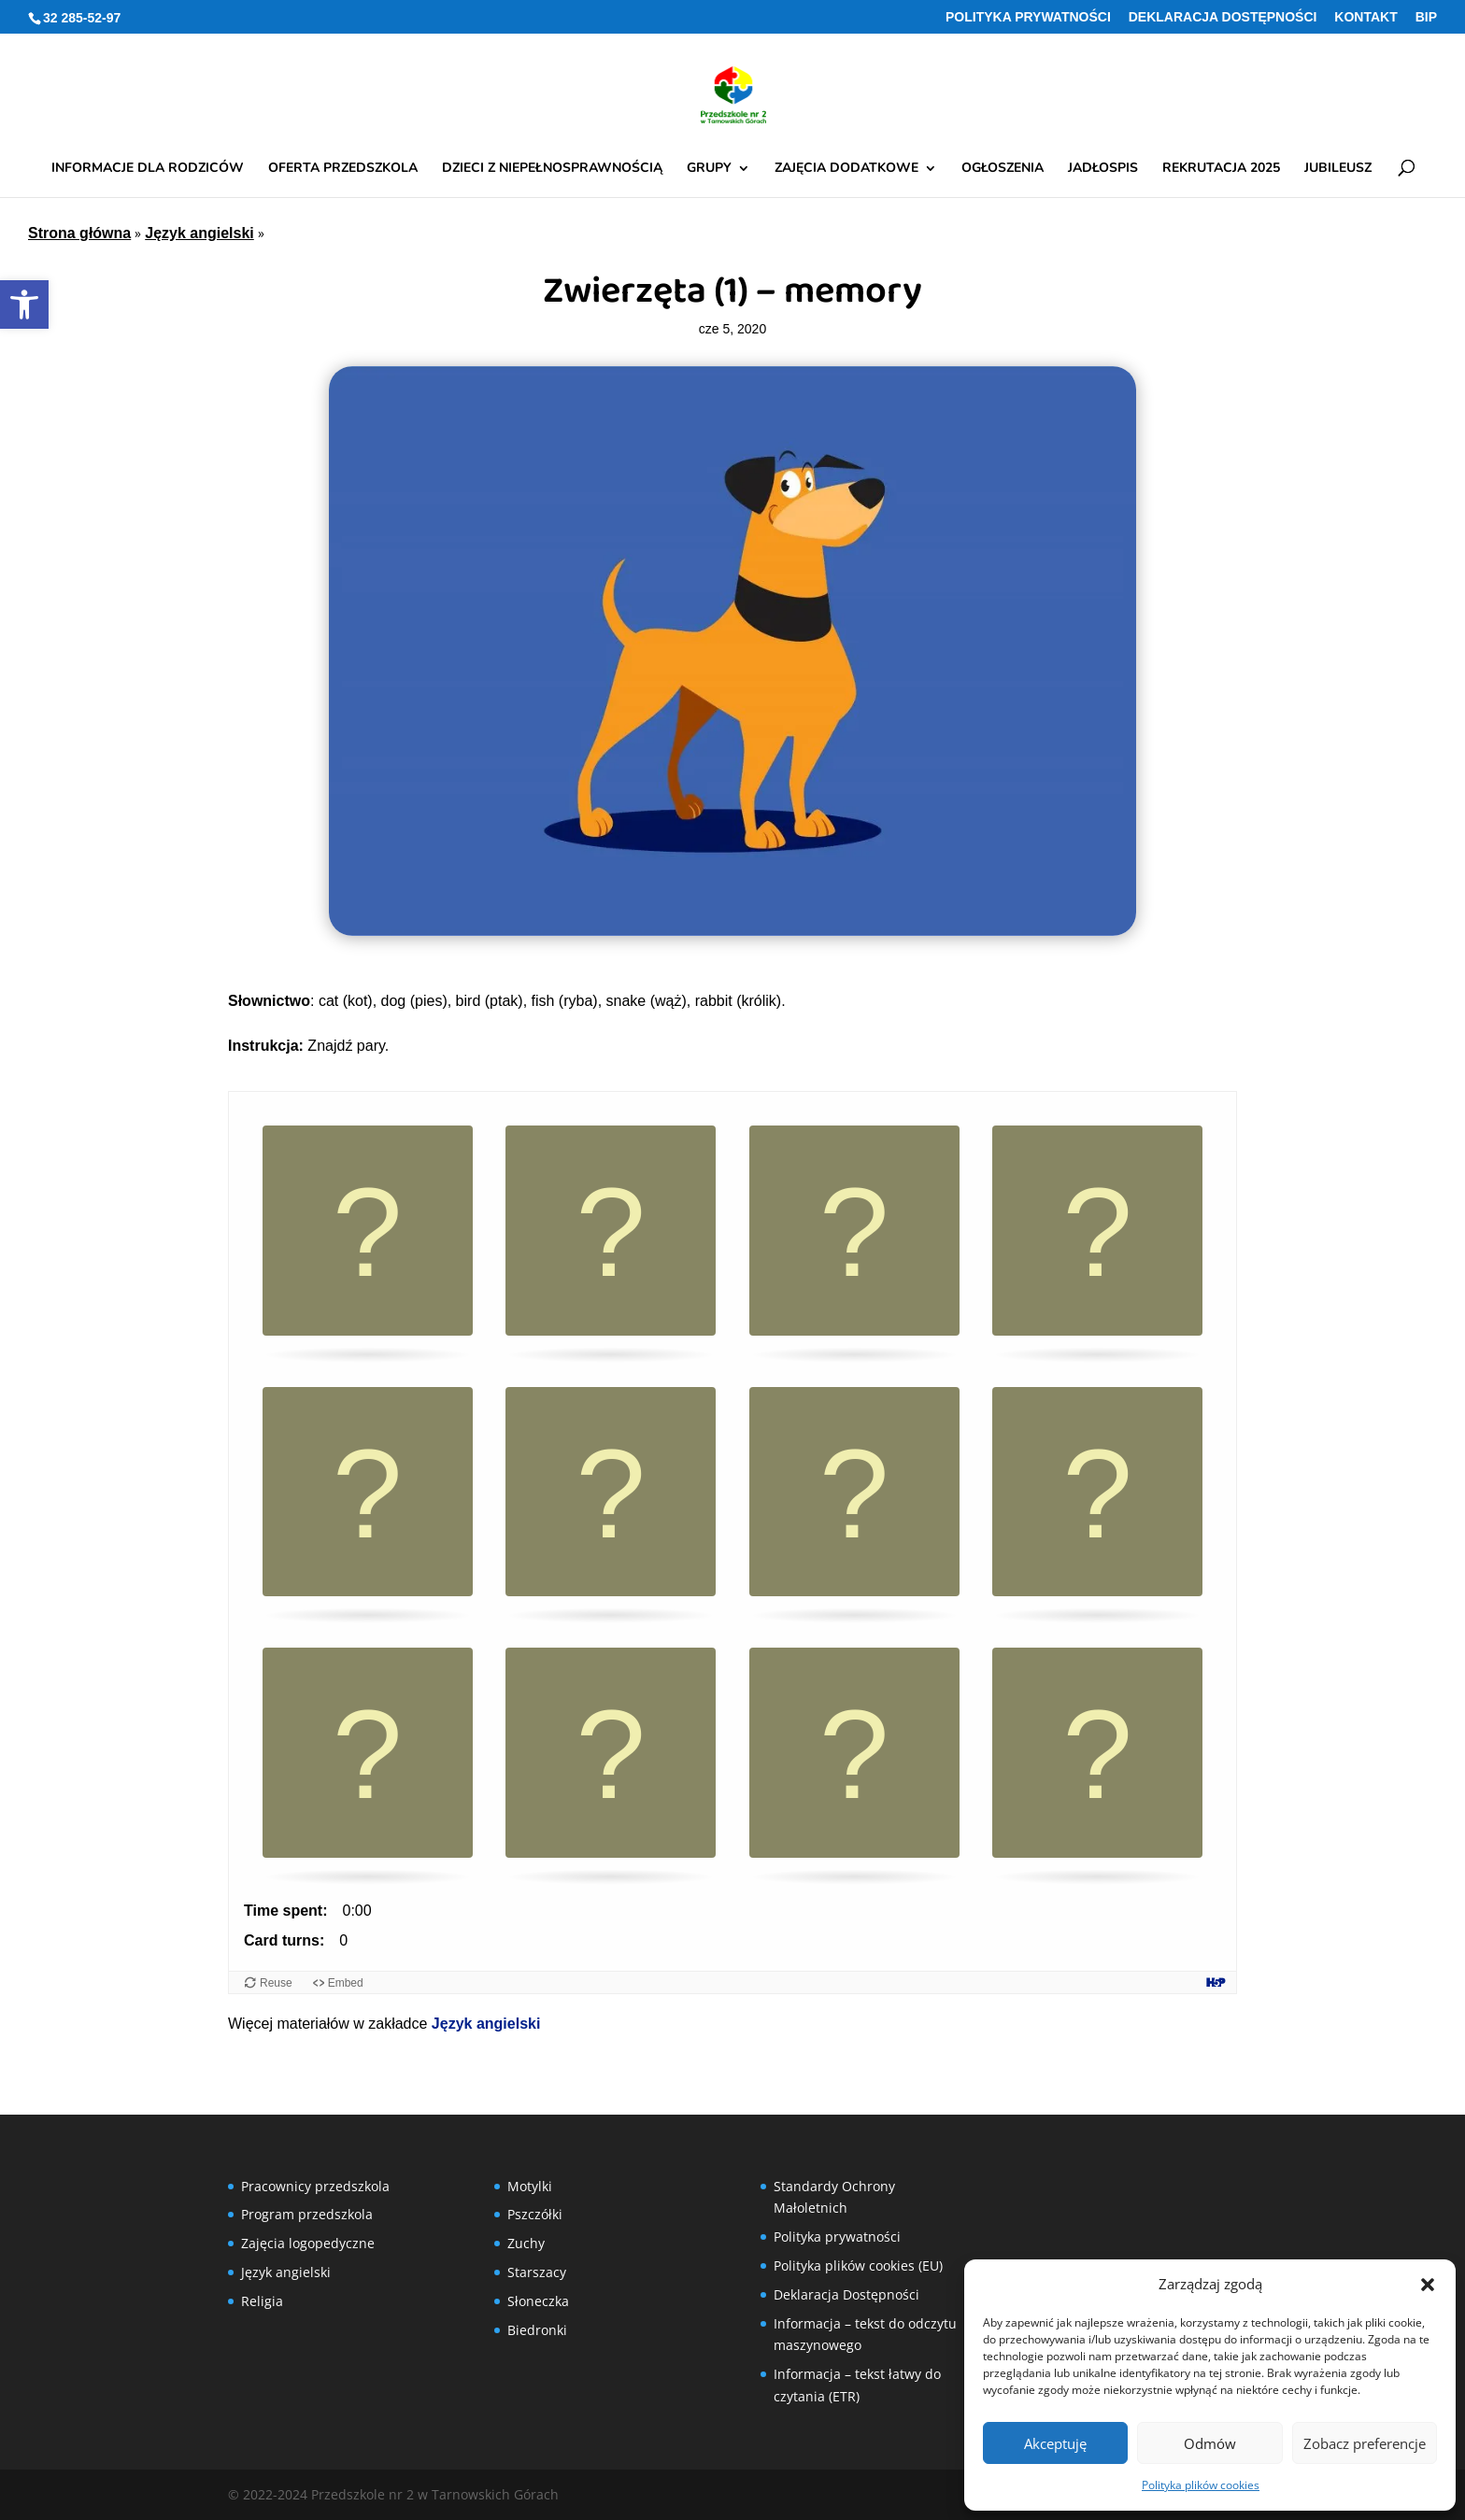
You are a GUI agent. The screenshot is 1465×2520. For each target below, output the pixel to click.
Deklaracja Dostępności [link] (1223, 17)
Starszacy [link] (536, 2272)
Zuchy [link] (526, 2243)
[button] (1427, 2284)
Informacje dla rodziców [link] (147, 169)
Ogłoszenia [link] (1002, 169)
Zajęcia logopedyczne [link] (308, 2243)
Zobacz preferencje (1364, 2443)
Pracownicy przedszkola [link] (315, 2186)
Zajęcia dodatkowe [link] (846, 169)
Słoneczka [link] (538, 2301)
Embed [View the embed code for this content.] (345, 1982)
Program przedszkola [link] (307, 2214)
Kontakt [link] (1365, 17)
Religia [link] (262, 2301)
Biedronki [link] (537, 2330)
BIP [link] (1426, 17)
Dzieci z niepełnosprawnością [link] (552, 169)
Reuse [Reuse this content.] (276, 1982)
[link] (24, 304)
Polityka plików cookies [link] (1200, 2485)
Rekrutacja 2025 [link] (1221, 169)
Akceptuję (1055, 2443)
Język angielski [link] (199, 233)
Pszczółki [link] (534, 2214)
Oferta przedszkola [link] (343, 169)
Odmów (1210, 2443)
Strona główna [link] (79, 233)
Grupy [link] (709, 169)
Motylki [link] (529, 2186)
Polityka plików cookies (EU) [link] (858, 2265)
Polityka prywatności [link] (1028, 17)
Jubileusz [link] (1338, 169)
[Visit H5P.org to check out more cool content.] (1215, 1982)
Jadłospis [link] (1103, 169)
